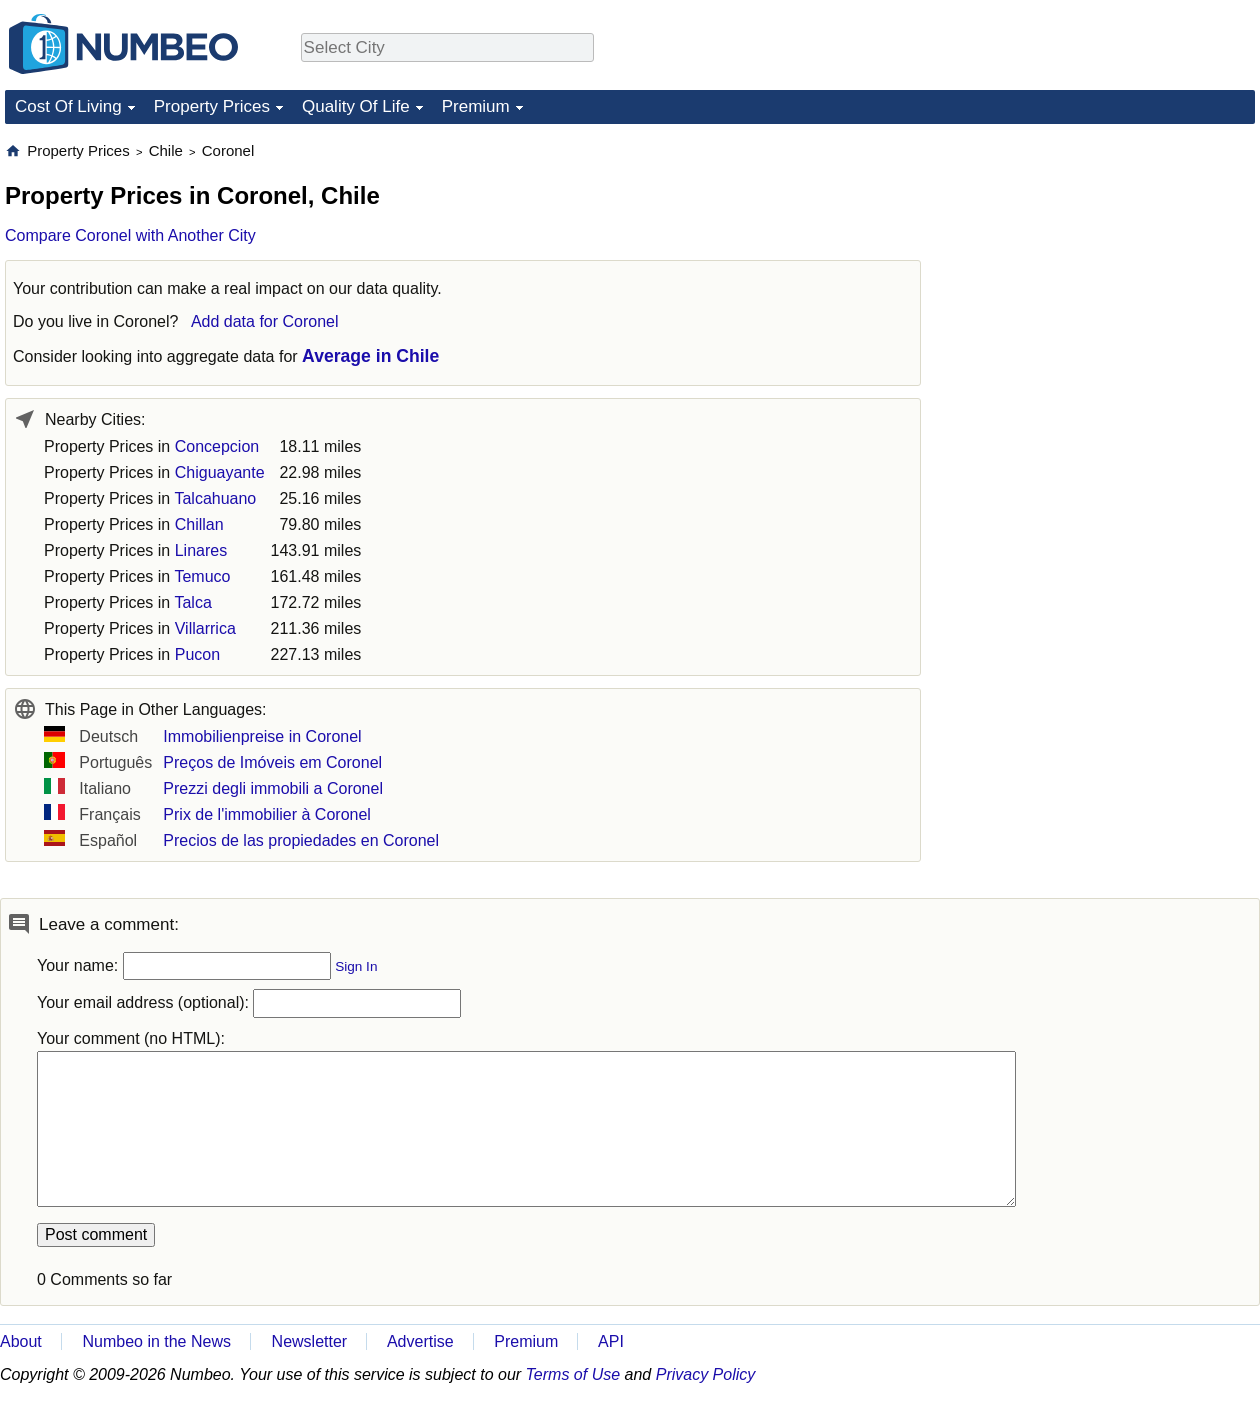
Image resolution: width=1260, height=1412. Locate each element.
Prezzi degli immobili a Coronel (273, 788)
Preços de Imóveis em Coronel (272, 762)
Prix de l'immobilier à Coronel (267, 814)
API (611, 1341)
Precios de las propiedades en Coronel (301, 840)
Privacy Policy (706, 1374)
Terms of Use (573, 1374)
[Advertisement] (1105, 266)
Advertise (420, 1341)
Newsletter (310, 1341)
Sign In (356, 966)
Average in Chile (370, 356)
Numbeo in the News (156, 1341)
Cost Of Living (68, 106)
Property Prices (212, 106)
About (21, 1341)
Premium (476, 106)
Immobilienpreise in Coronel (262, 736)
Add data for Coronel (265, 321)
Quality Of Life (356, 106)
